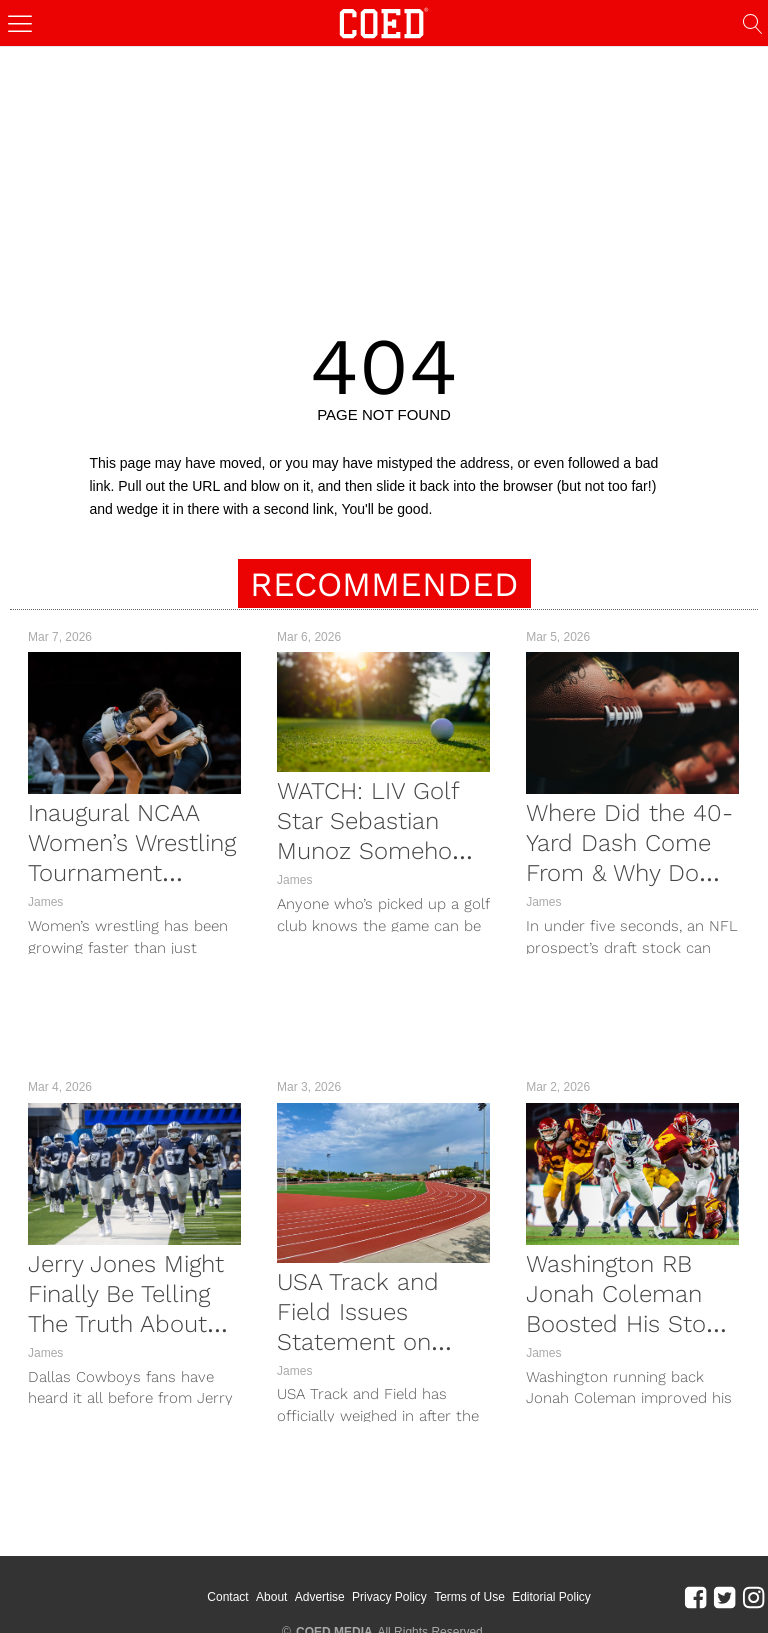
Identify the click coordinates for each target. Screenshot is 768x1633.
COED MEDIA (334, 1604)
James (45, 902)
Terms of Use (488, 1583)
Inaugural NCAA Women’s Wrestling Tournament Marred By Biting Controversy (132, 873)
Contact (247, 1583)
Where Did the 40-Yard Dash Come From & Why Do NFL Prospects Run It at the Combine (632, 873)
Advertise (339, 1583)
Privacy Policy (408, 1583)
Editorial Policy (570, 1583)
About (290, 1583)
